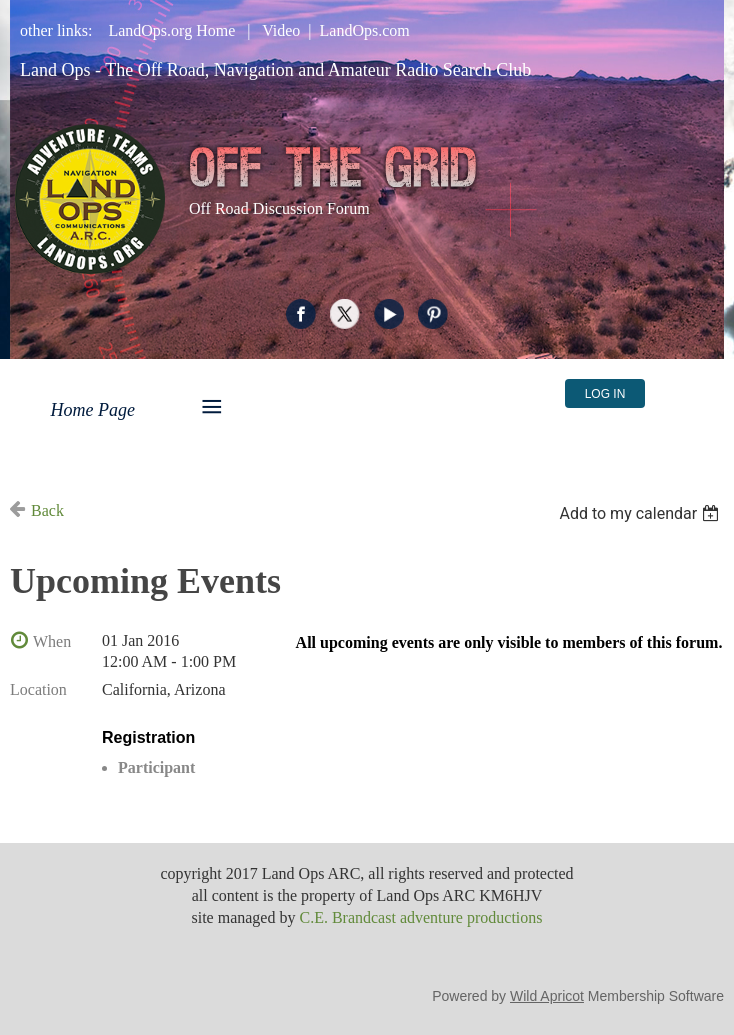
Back (47, 510)
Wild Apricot (547, 996)
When (52, 641)
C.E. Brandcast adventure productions (420, 917)
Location (38, 689)
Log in (605, 394)
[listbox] (641, 513)
